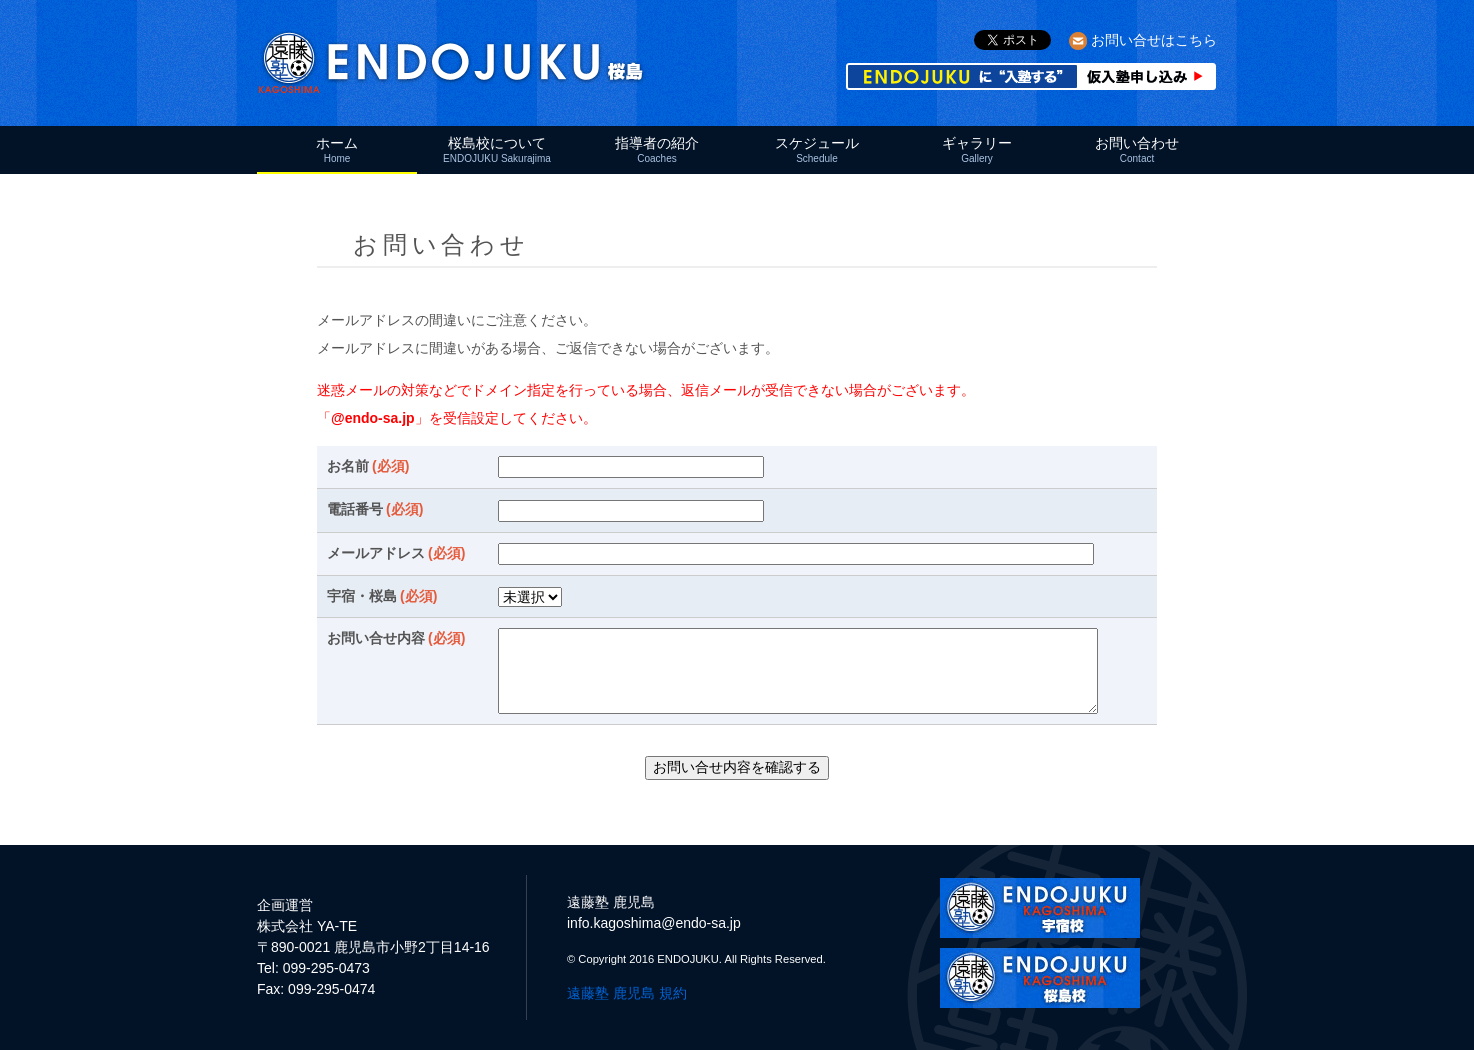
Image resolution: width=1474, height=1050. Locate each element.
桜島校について (497, 149)
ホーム (337, 149)
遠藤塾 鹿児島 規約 (627, 993)
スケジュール (817, 149)
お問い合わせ (1137, 149)
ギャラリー (977, 149)
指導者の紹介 (657, 149)
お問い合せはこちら (1154, 40)
